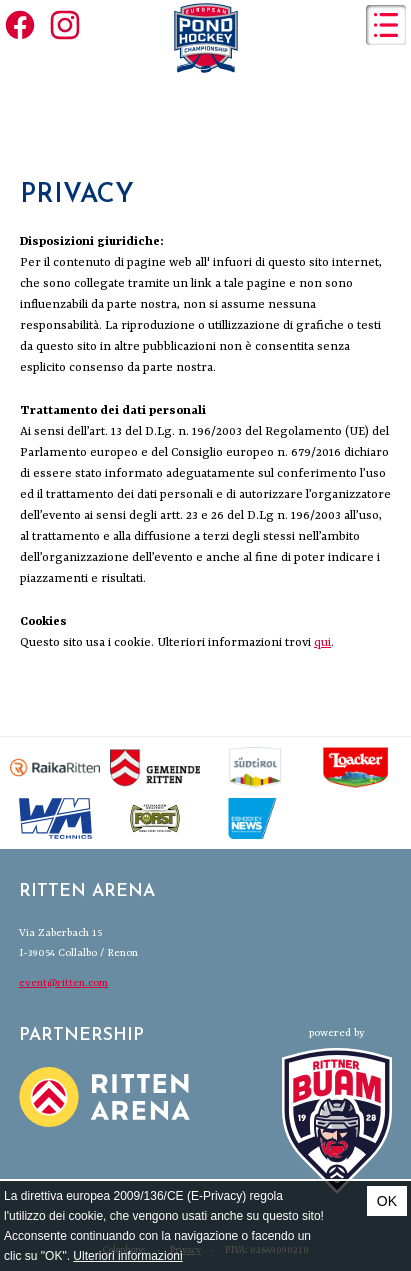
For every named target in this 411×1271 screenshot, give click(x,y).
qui (322, 643)
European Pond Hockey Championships (206, 38)
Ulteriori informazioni (127, 1256)
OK (387, 1201)
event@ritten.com (63, 983)
